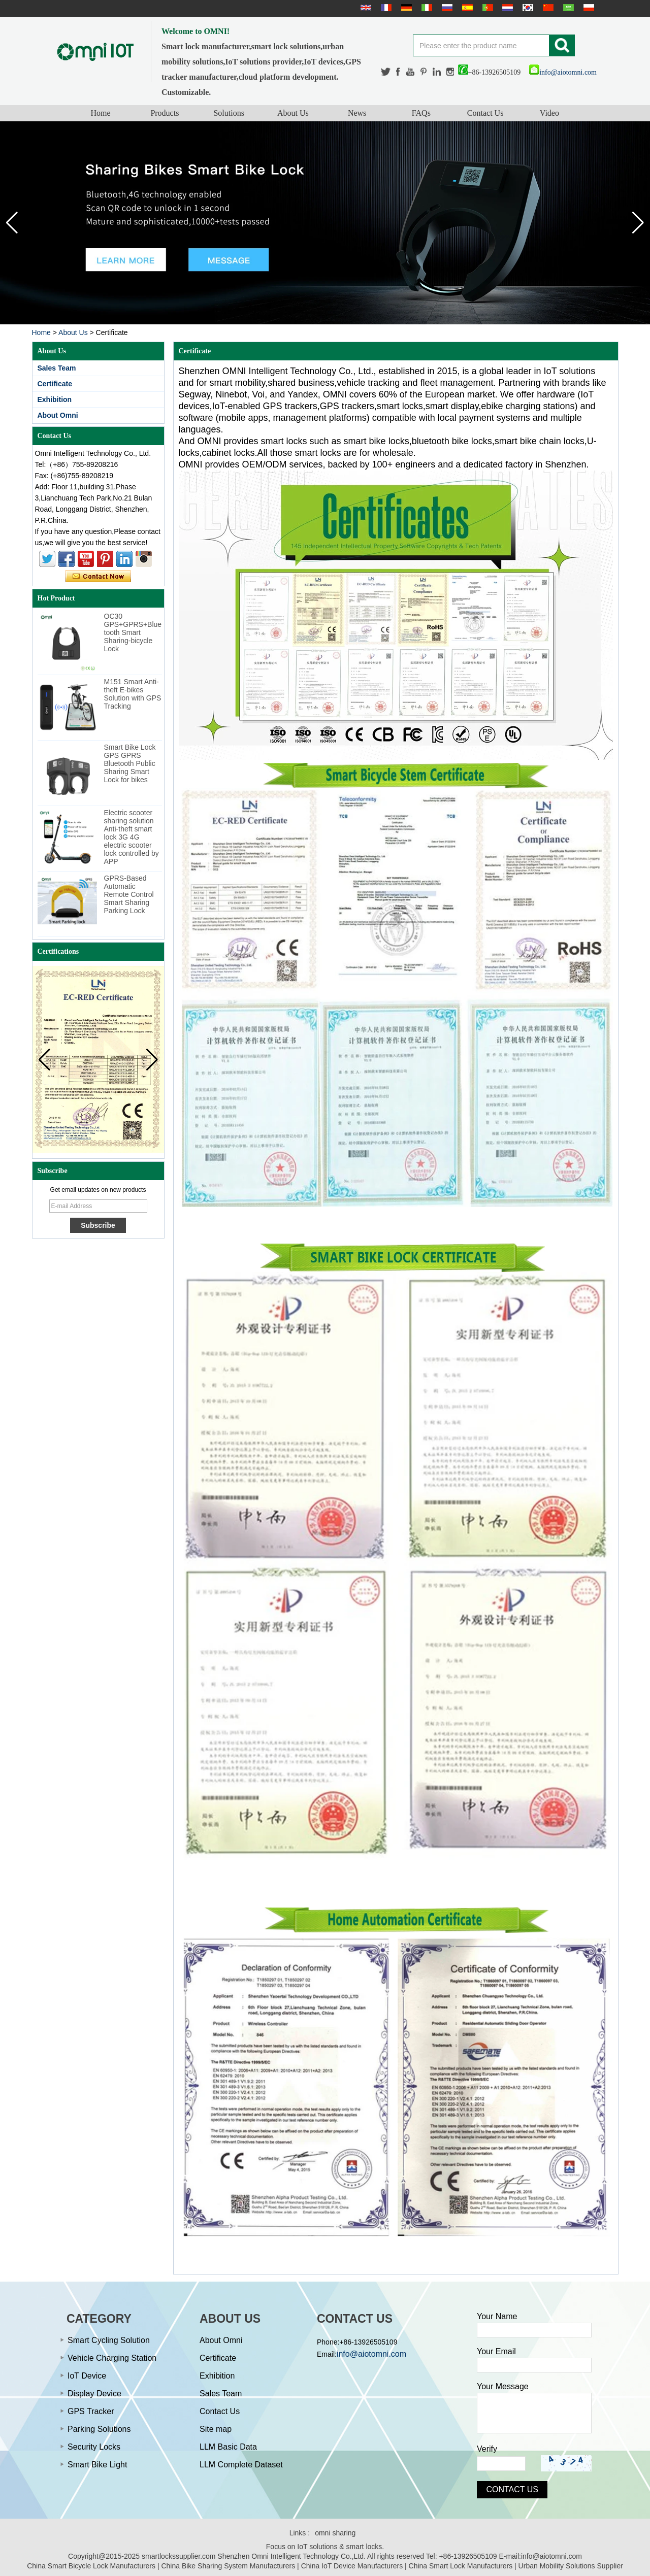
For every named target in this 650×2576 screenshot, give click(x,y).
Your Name (497, 2316)
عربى (567, 7)
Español (466, 7)
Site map (216, 2429)
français (385, 7)
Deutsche (405, 7)
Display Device (94, 2393)
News (357, 113)
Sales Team (57, 368)
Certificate (55, 384)
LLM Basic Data (228, 2447)
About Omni (58, 415)
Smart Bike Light (97, 2464)
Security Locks (94, 2447)
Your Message (503, 2386)
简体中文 (547, 7)
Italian (425, 7)
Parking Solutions (99, 2429)
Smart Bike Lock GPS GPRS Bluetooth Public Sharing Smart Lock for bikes (130, 763)
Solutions (228, 113)
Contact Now (98, 576)
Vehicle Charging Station (112, 2358)
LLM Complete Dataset (241, 2464)
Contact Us (485, 113)
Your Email (496, 2351)
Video (549, 113)
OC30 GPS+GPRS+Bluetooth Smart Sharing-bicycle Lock (133, 632)
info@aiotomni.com (563, 72)
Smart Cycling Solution (109, 2340)
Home (101, 113)
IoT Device (87, 2375)
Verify (487, 2449)
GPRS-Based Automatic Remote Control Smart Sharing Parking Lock (129, 894)
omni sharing (335, 2533)
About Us (293, 113)
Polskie (587, 7)
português (486, 7)
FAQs (421, 113)
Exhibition (55, 399)
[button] (638, 223)
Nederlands (506, 7)
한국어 (526, 7)
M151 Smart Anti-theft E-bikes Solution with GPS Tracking (132, 694)
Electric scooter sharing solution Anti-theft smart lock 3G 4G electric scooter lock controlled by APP (131, 837)
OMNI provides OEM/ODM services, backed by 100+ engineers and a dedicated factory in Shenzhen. (384, 464)
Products (164, 113)
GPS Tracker (91, 2411)
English (364, 7)
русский (445, 7)
